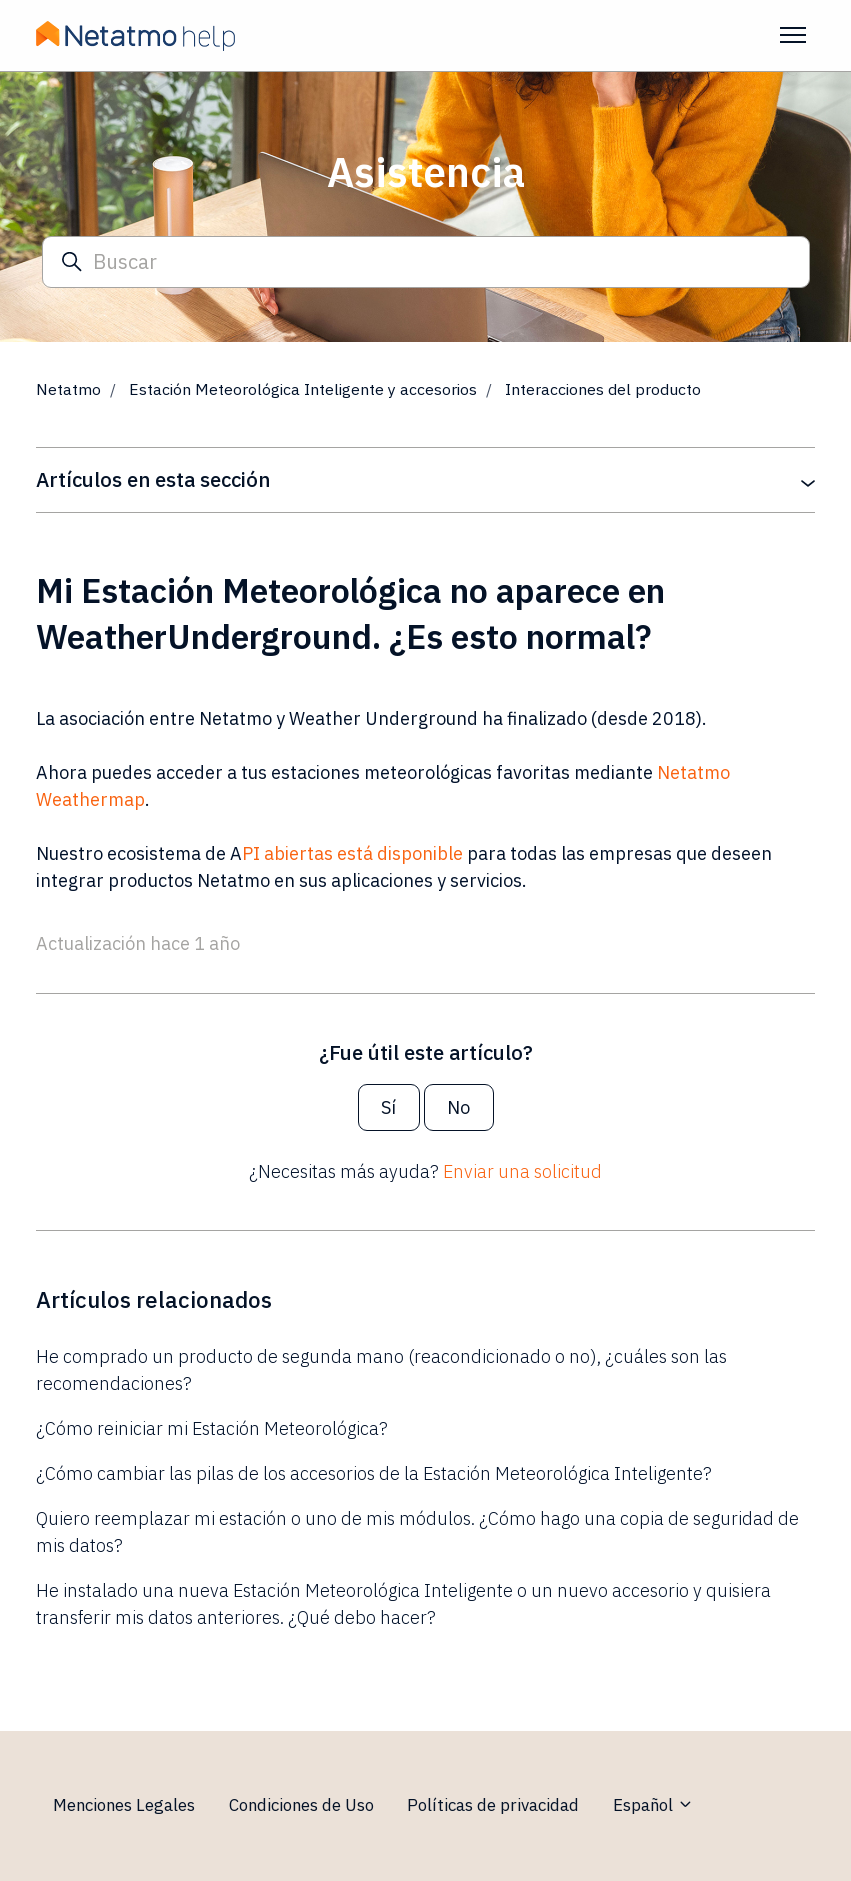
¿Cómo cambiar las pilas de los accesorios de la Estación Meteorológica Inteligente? (374, 1473)
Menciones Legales (124, 1805)
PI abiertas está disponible (352, 853)
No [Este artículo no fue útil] (458, 1107)
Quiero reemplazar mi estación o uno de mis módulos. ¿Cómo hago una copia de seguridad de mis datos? (417, 1532)
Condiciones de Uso (301, 1805)
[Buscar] (426, 262)
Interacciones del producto (603, 389)
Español (653, 1805)
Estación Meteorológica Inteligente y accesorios (303, 389)
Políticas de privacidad (493, 1805)
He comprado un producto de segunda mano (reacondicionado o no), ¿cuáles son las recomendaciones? (381, 1370)
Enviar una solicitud (522, 1171)
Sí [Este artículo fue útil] (388, 1107)
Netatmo (68, 389)
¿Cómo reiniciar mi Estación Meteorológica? (212, 1428)
